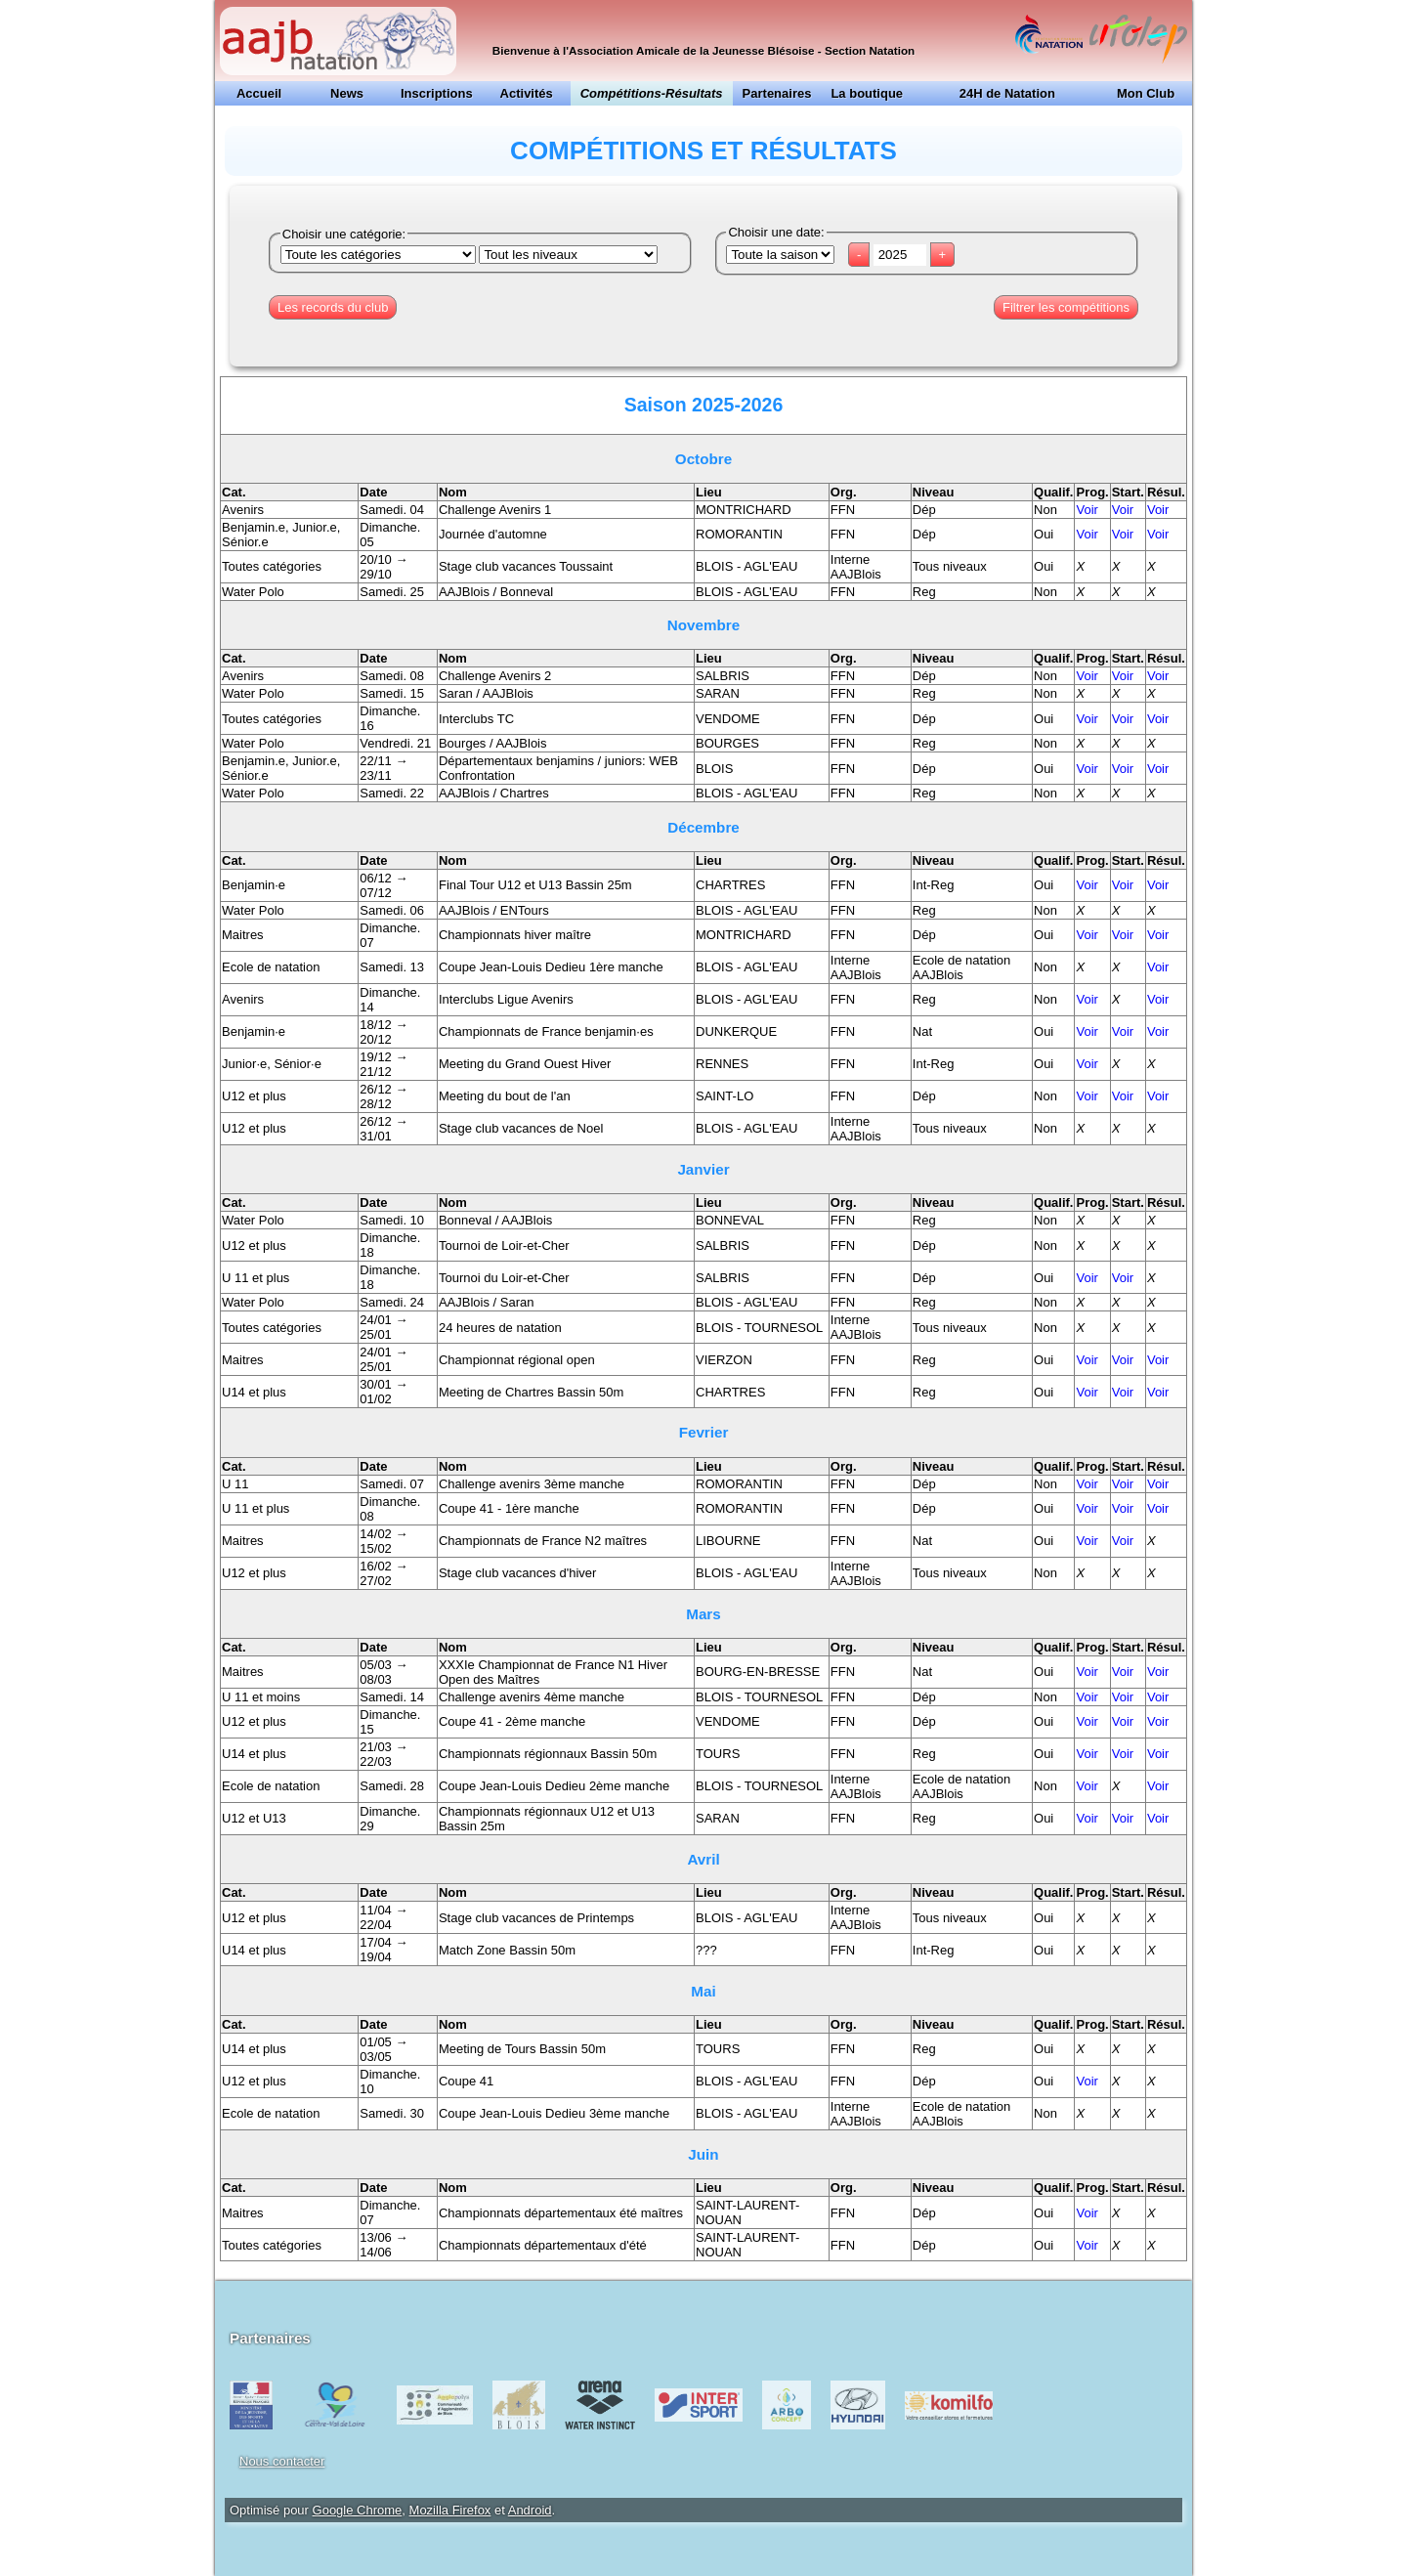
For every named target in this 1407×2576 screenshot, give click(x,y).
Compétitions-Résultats (651, 93)
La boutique (867, 93)
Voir (1086, 509)
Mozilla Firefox (450, 2510)
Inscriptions (437, 93)
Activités (526, 93)
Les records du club (332, 307)
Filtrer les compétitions (1066, 307)
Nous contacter (281, 2461)
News (346, 93)
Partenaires (777, 93)
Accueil (258, 93)
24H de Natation (1007, 93)
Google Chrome (358, 2510)
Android (530, 2510)
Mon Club (1145, 93)
